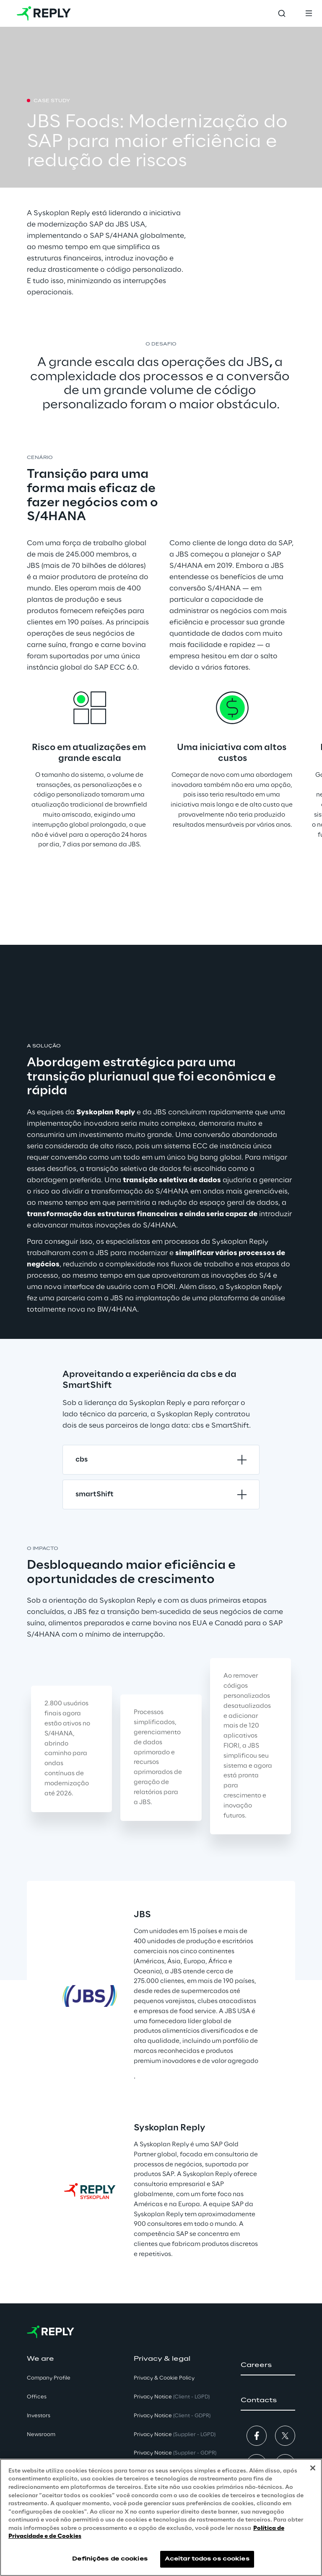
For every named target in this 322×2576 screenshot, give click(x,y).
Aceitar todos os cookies (207, 2559)
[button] (268, 2365)
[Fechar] (313, 2468)
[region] (161, 2517)
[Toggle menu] (308, 13)
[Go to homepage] (44, 13)
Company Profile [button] (48, 2378)
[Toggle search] (281, 13)
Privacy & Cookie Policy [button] (164, 2378)
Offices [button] (37, 2397)
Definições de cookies (110, 2559)
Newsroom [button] (41, 2434)
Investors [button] (38, 2416)
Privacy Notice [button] (172, 2397)
